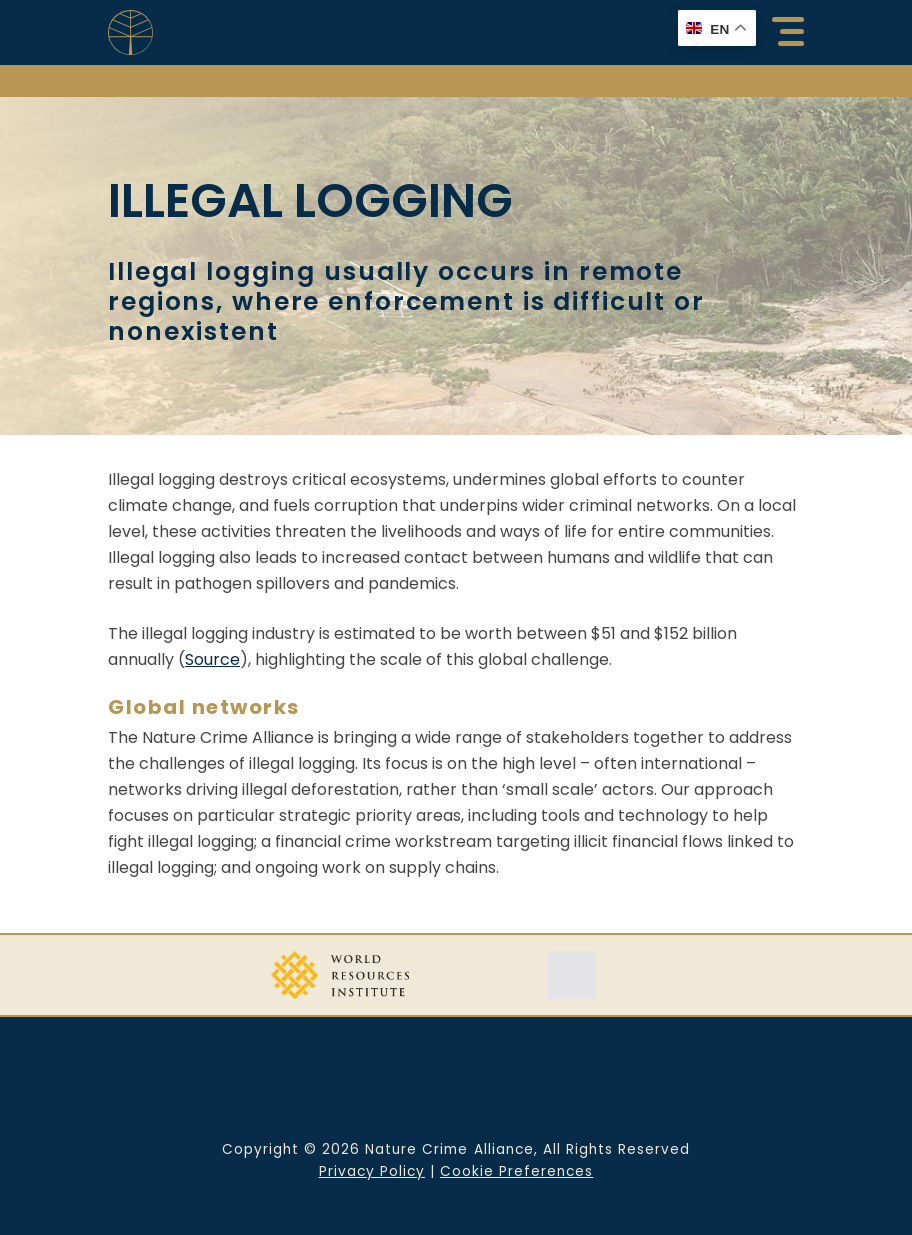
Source (212, 659)
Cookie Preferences (516, 1171)
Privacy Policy (372, 1171)
